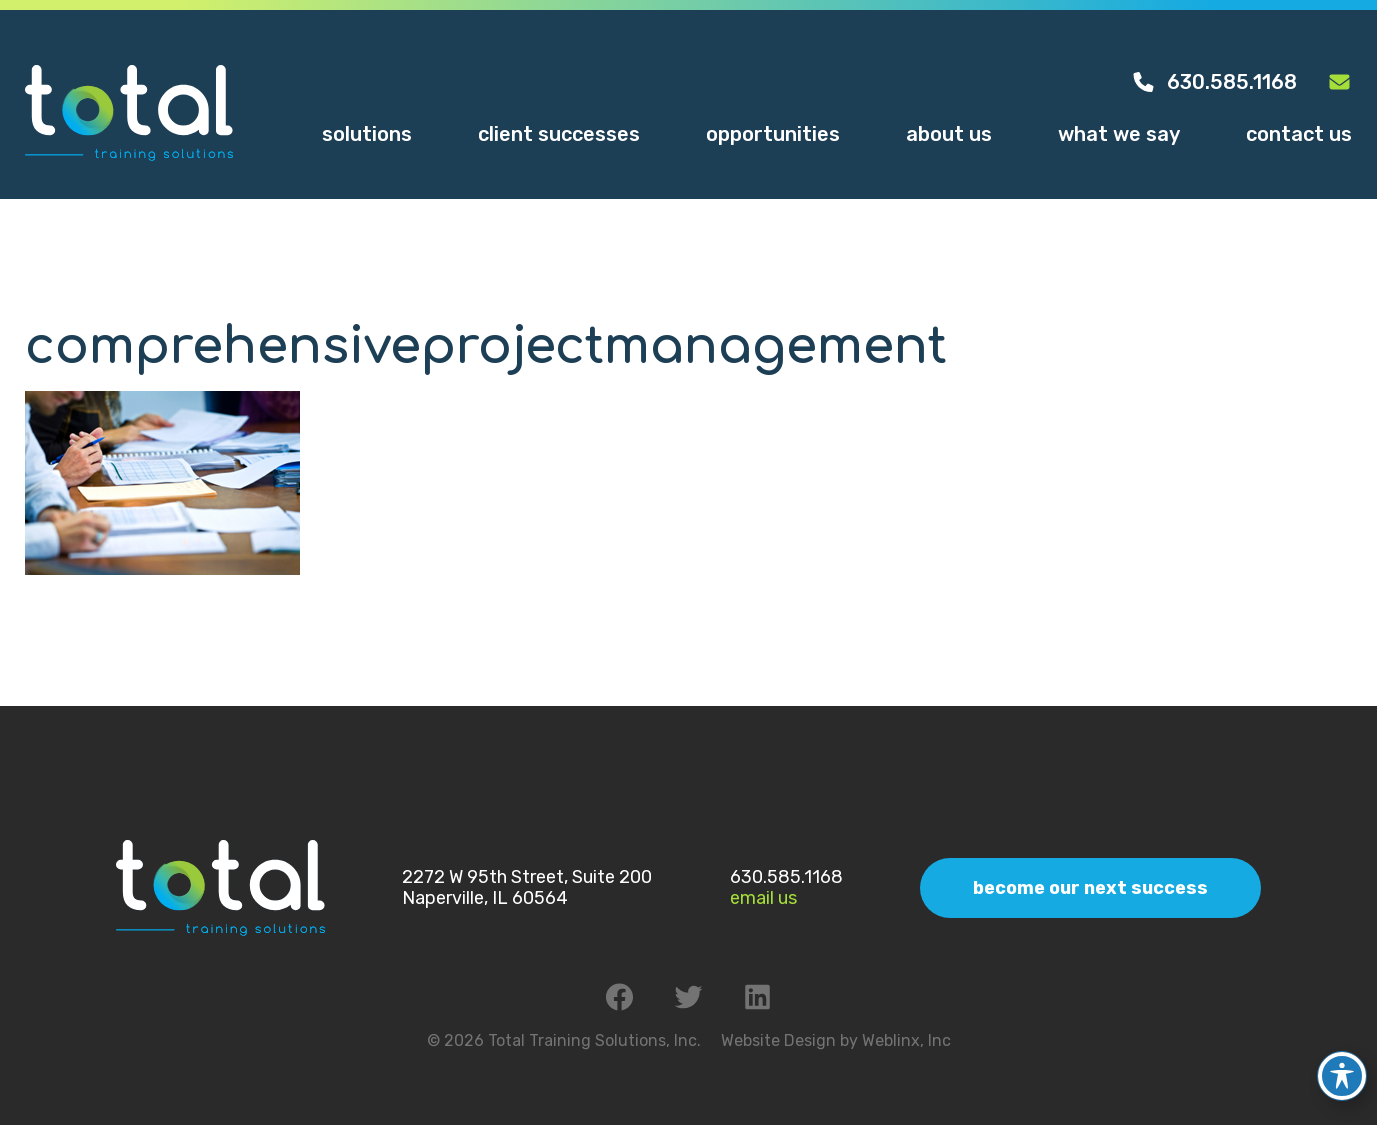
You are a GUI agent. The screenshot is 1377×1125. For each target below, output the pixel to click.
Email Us (763, 898)
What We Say (1119, 134)
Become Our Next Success (1090, 888)
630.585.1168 (1214, 82)
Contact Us (1299, 134)
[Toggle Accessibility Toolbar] (1342, 1062)
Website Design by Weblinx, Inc (836, 1040)
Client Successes (559, 134)
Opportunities (773, 134)
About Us (949, 134)
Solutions (367, 134)
